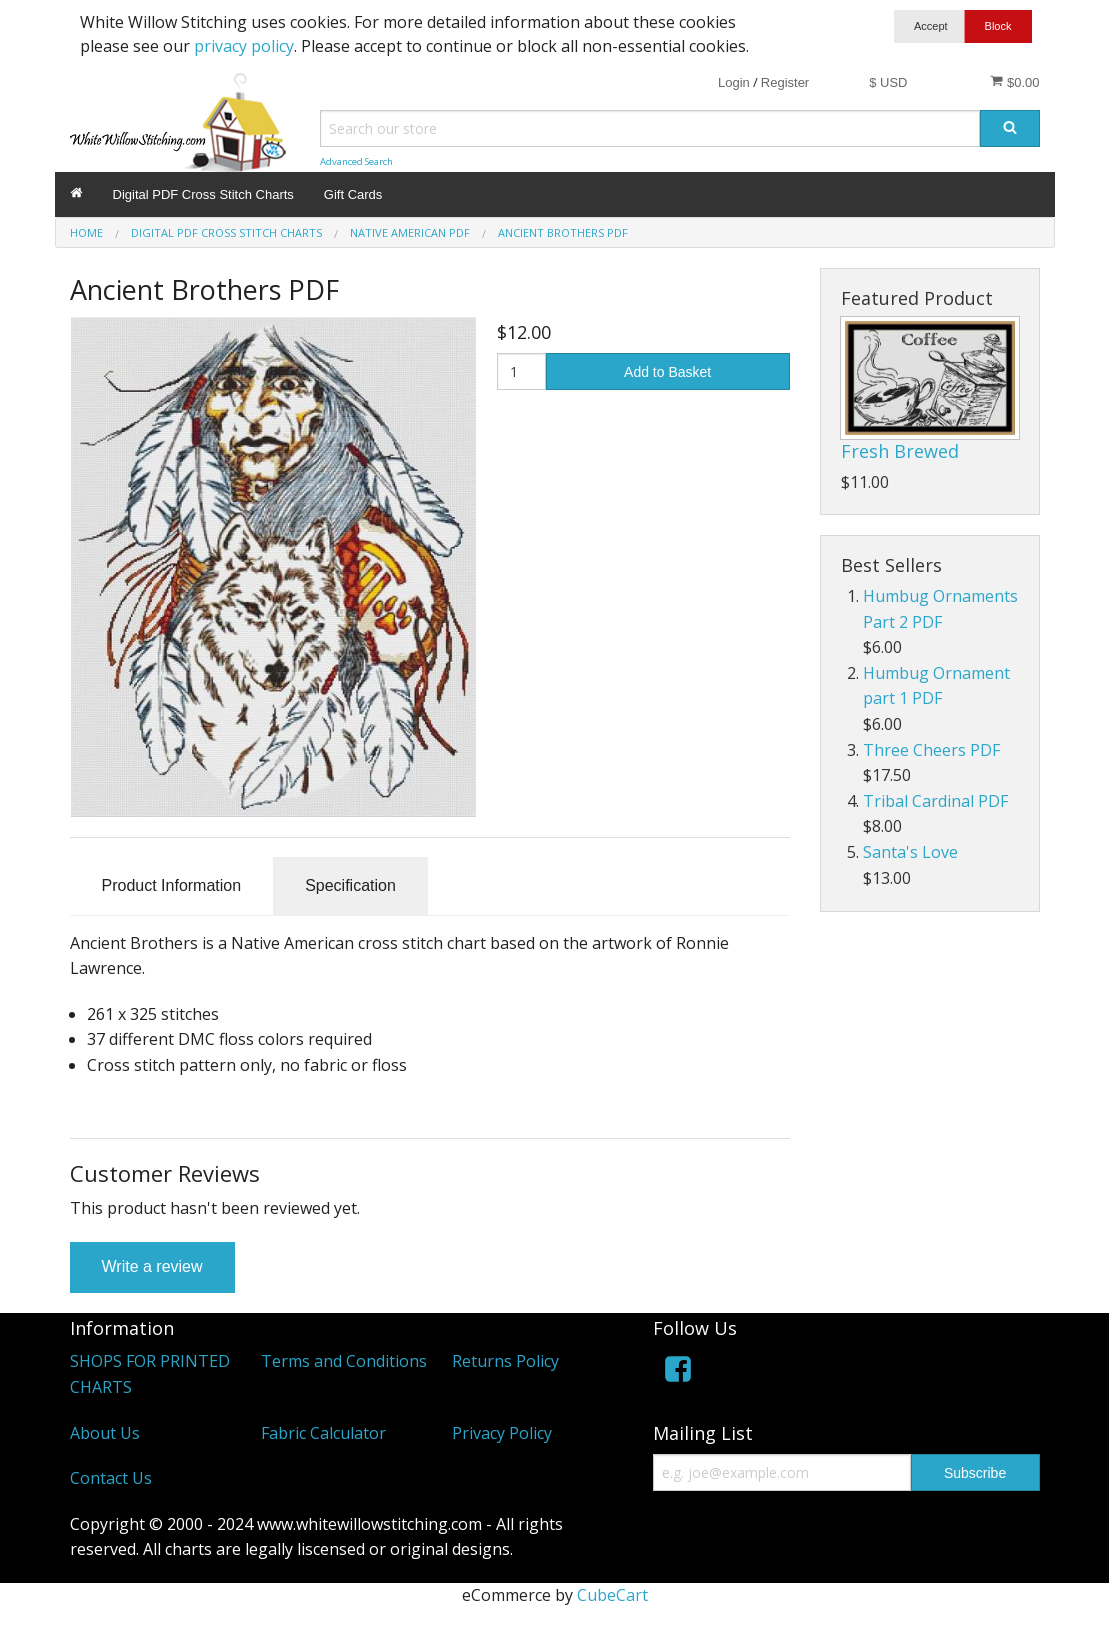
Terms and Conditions (344, 1361)
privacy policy (244, 46)
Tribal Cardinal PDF (935, 801)
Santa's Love (910, 852)
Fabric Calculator (323, 1433)
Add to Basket (667, 372)
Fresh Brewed (900, 451)
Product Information (172, 885)
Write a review (152, 1266)
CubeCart (612, 1595)
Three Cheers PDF (931, 750)
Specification (350, 885)
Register (785, 82)
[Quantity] (521, 371)
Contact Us (111, 1478)
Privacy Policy (502, 1433)
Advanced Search (356, 161)
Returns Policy (505, 1361)
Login (734, 82)
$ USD (888, 82)
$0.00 (1014, 82)
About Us (105, 1433)
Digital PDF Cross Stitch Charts (203, 194)
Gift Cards (353, 194)
